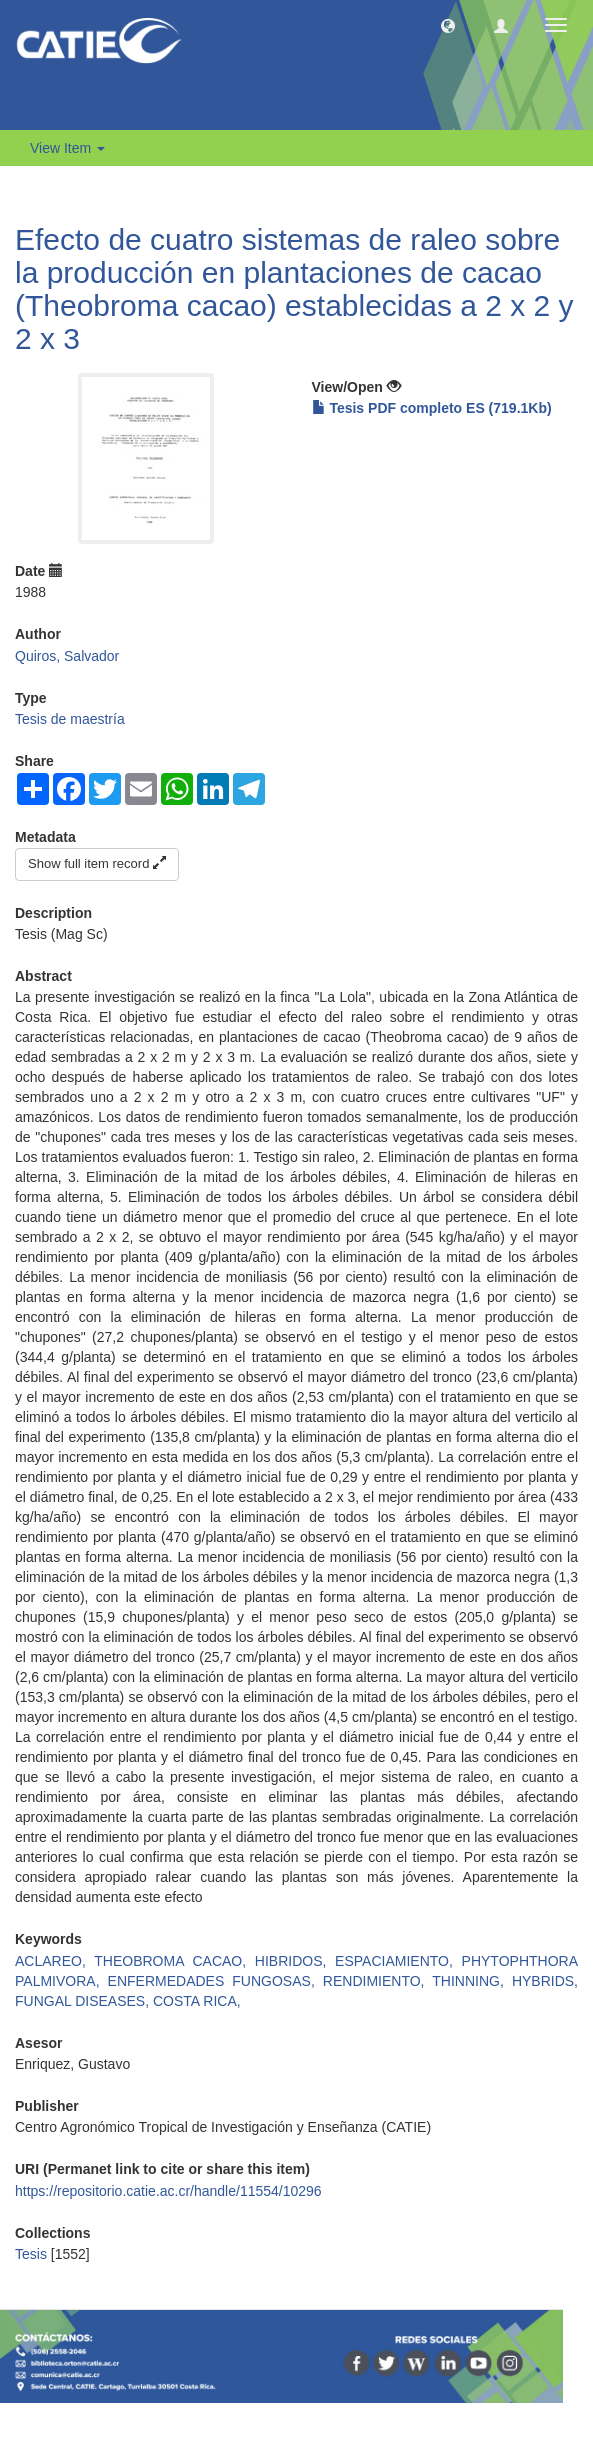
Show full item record (97, 863)
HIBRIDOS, (295, 1961)
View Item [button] (67, 148)
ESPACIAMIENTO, (398, 1961)
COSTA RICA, (197, 2001)
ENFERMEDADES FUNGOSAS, (215, 1981)
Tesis (31, 2254)
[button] (448, 25)
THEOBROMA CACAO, (174, 1961)
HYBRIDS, (545, 1981)
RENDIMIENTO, (377, 1981)
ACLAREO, (54, 1961)
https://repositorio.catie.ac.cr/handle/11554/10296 (168, 2191)
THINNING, (472, 1981)
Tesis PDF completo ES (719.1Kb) (432, 408)
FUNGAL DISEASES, (84, 2001)
